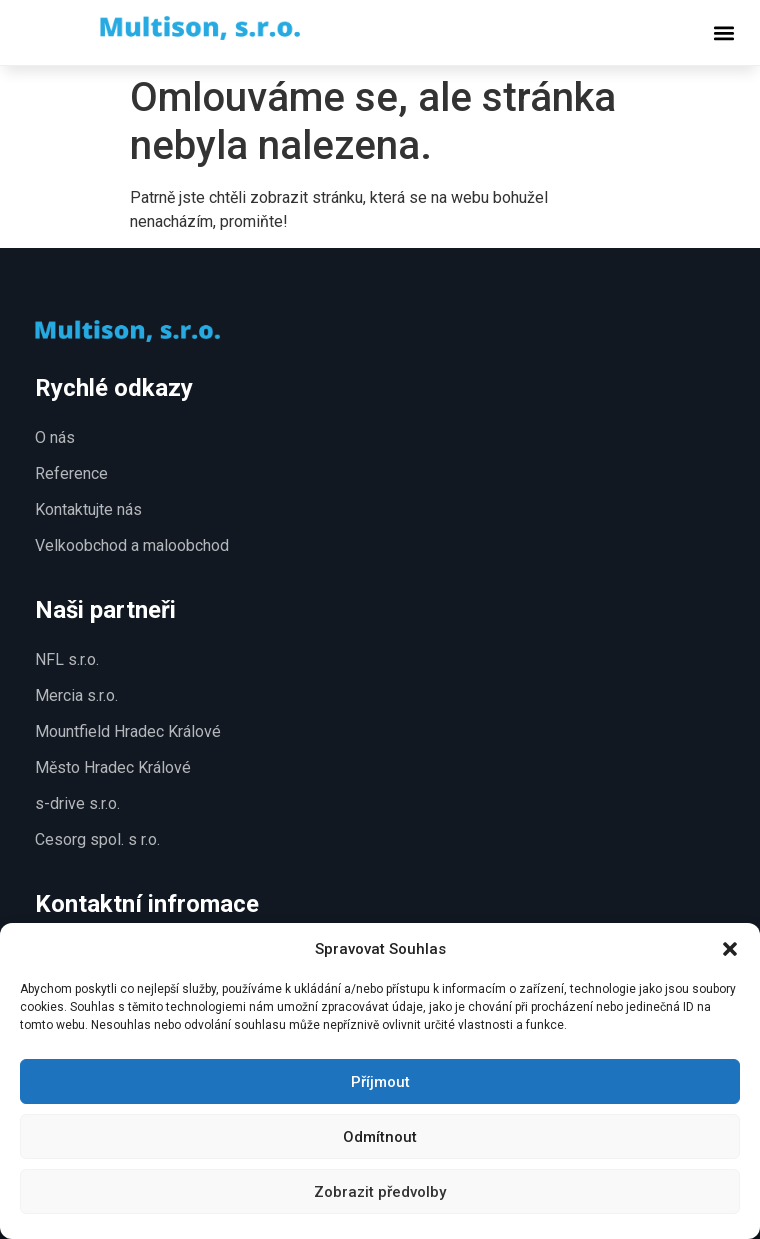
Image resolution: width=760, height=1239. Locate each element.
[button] (730, 949)
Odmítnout (380, 1137)
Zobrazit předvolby (380, 1192)
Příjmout (380, 1082)
